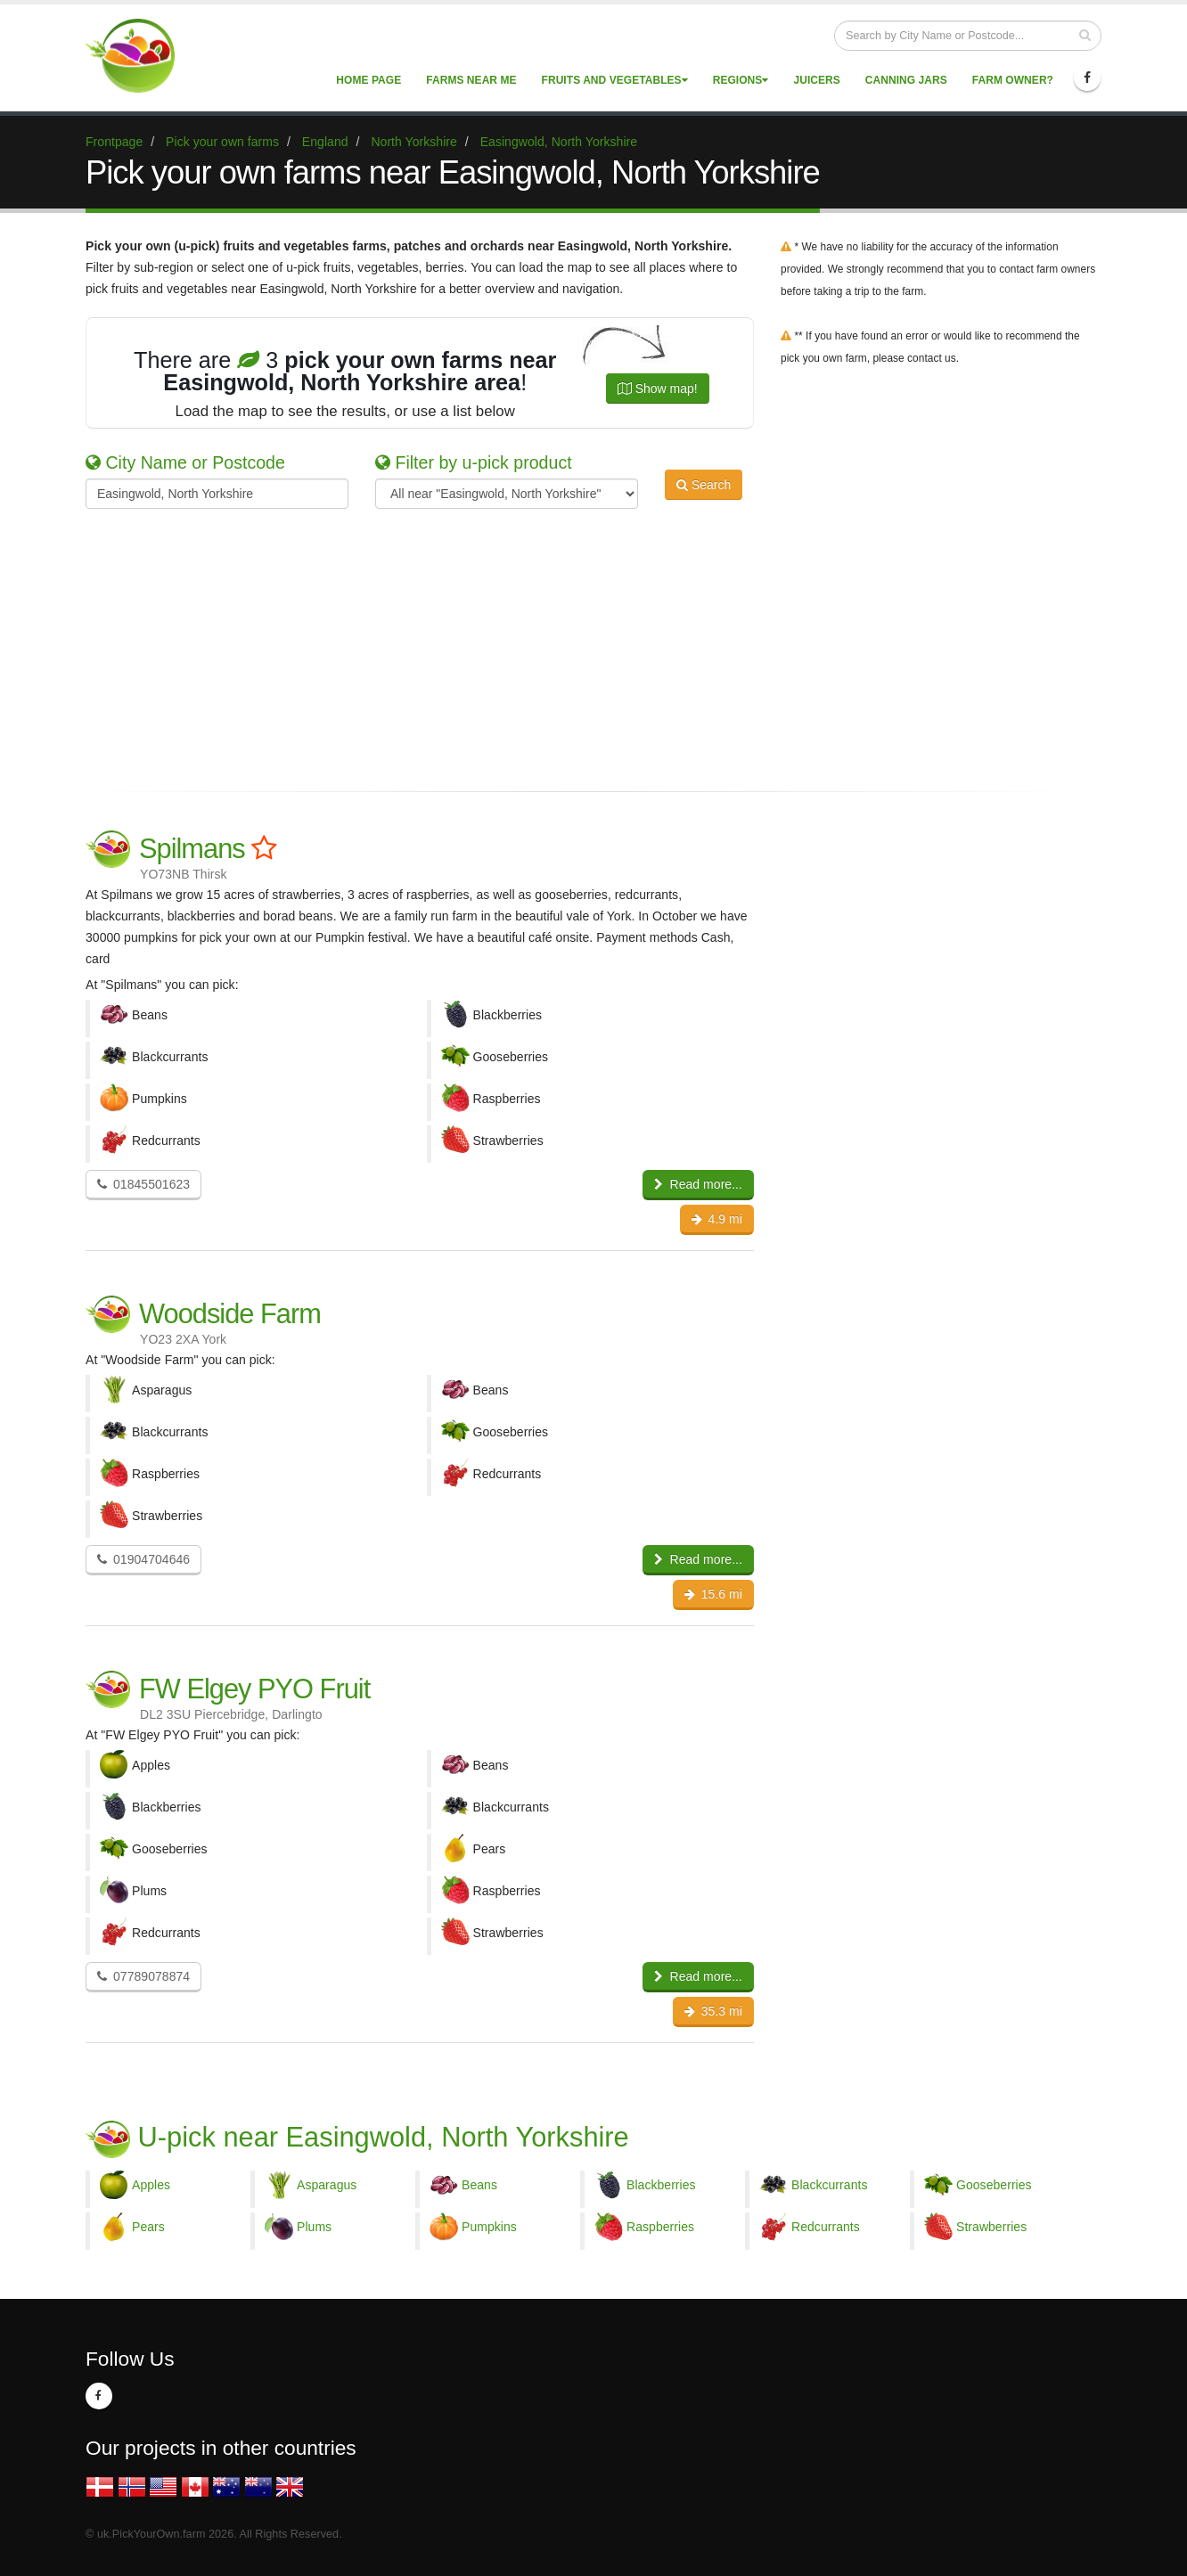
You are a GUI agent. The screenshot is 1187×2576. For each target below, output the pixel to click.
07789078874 (143, 1976)
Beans (479, 2185)
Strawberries (991, 2227)
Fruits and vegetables (615, 80)
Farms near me (471, 80)
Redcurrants (825, 2227)
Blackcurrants (829, 2185)
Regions (741, 80)
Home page (368, 80)
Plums (314, 2227)
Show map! (658, 388)
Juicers (816, 80)
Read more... (698, 1184)
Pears (148, 2227)
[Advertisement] (580, 647)
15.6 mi (713, 1594)
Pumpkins (489, 2227)
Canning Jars (906, 80)
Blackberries (661, 2185)
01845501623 (143, 1184)
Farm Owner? (1012, 80)
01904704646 (143, 1559)
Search (703, 492)
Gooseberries (994, 2185)
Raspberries (660, 2227)
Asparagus (326, 2185)
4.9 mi (717, 1219)
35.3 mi (713, 2011)
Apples (151, 2185)
